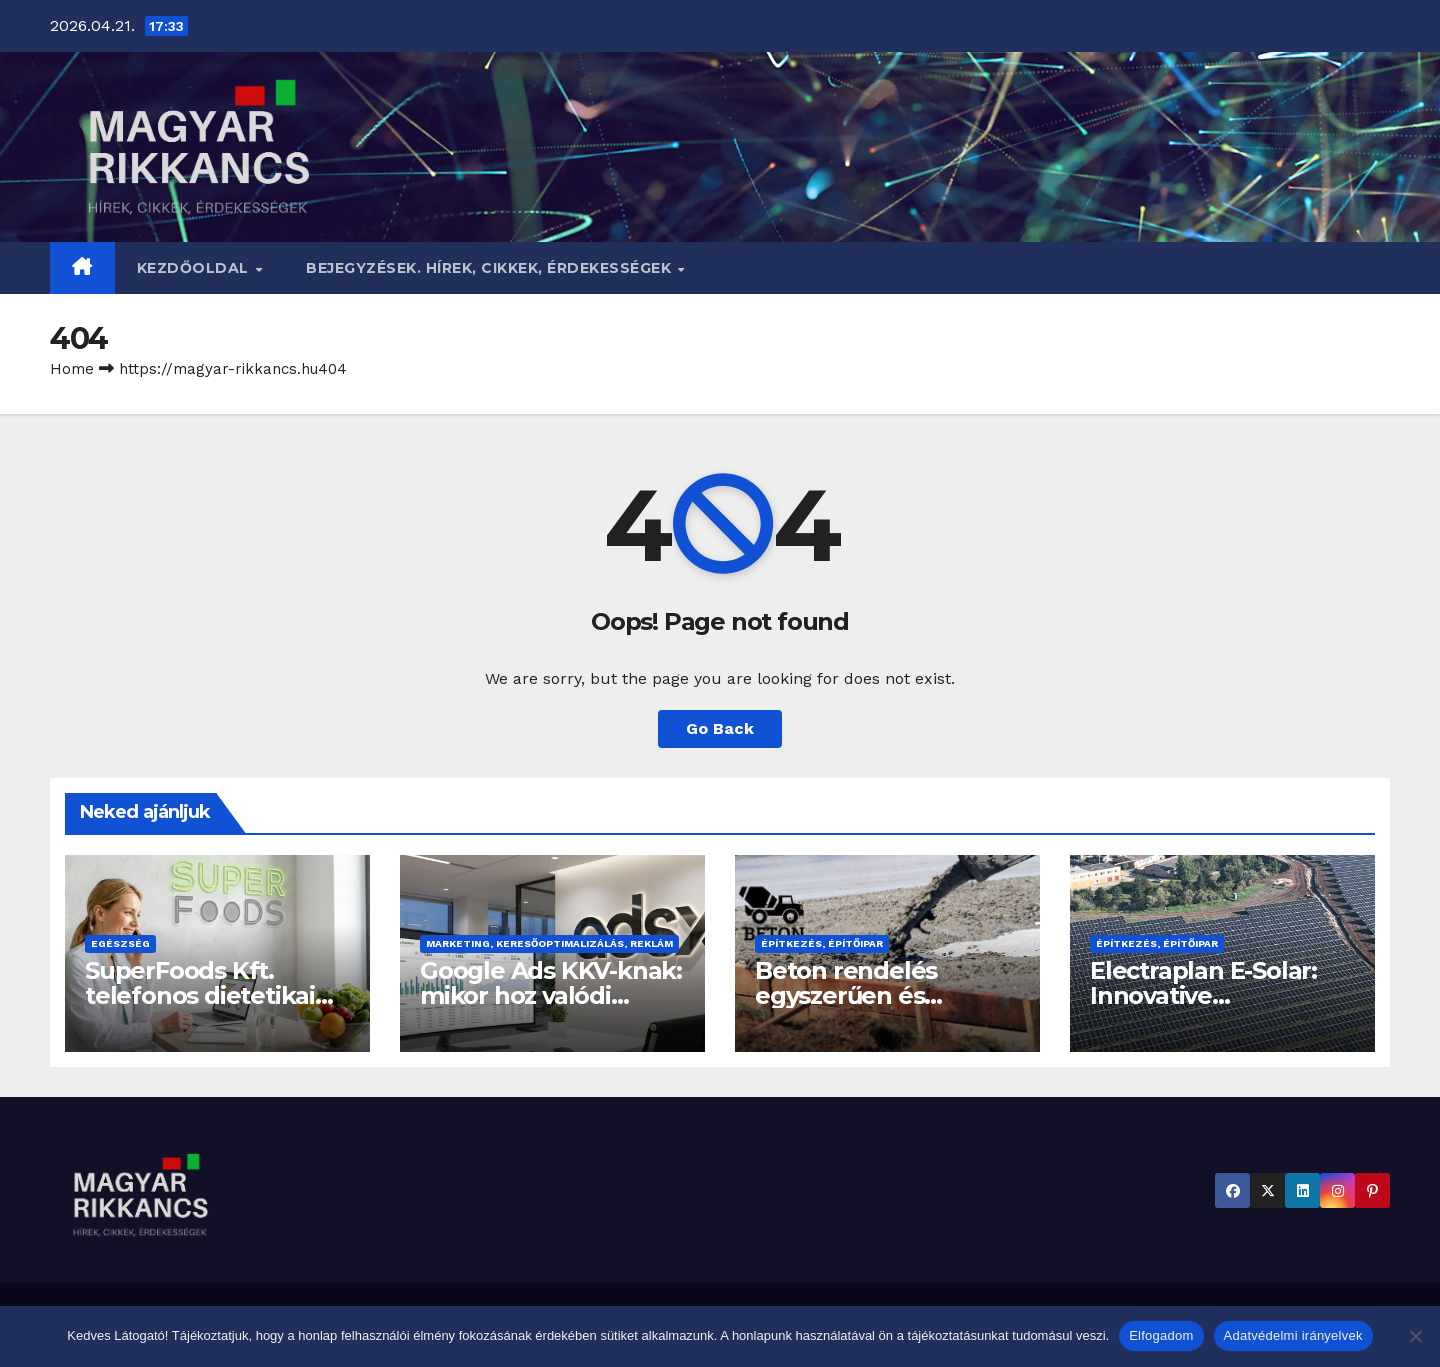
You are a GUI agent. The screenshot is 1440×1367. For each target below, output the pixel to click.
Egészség (120, 943)
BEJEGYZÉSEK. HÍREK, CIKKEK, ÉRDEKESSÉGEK (491, 268)
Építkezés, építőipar (822, 943)
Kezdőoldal (195, 268)
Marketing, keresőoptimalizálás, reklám (549, 943)
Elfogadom (1161, 1335)
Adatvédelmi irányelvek (1293, 1335)
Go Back (720, 728)
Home (72, 369)
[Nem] (1415, 1336)
